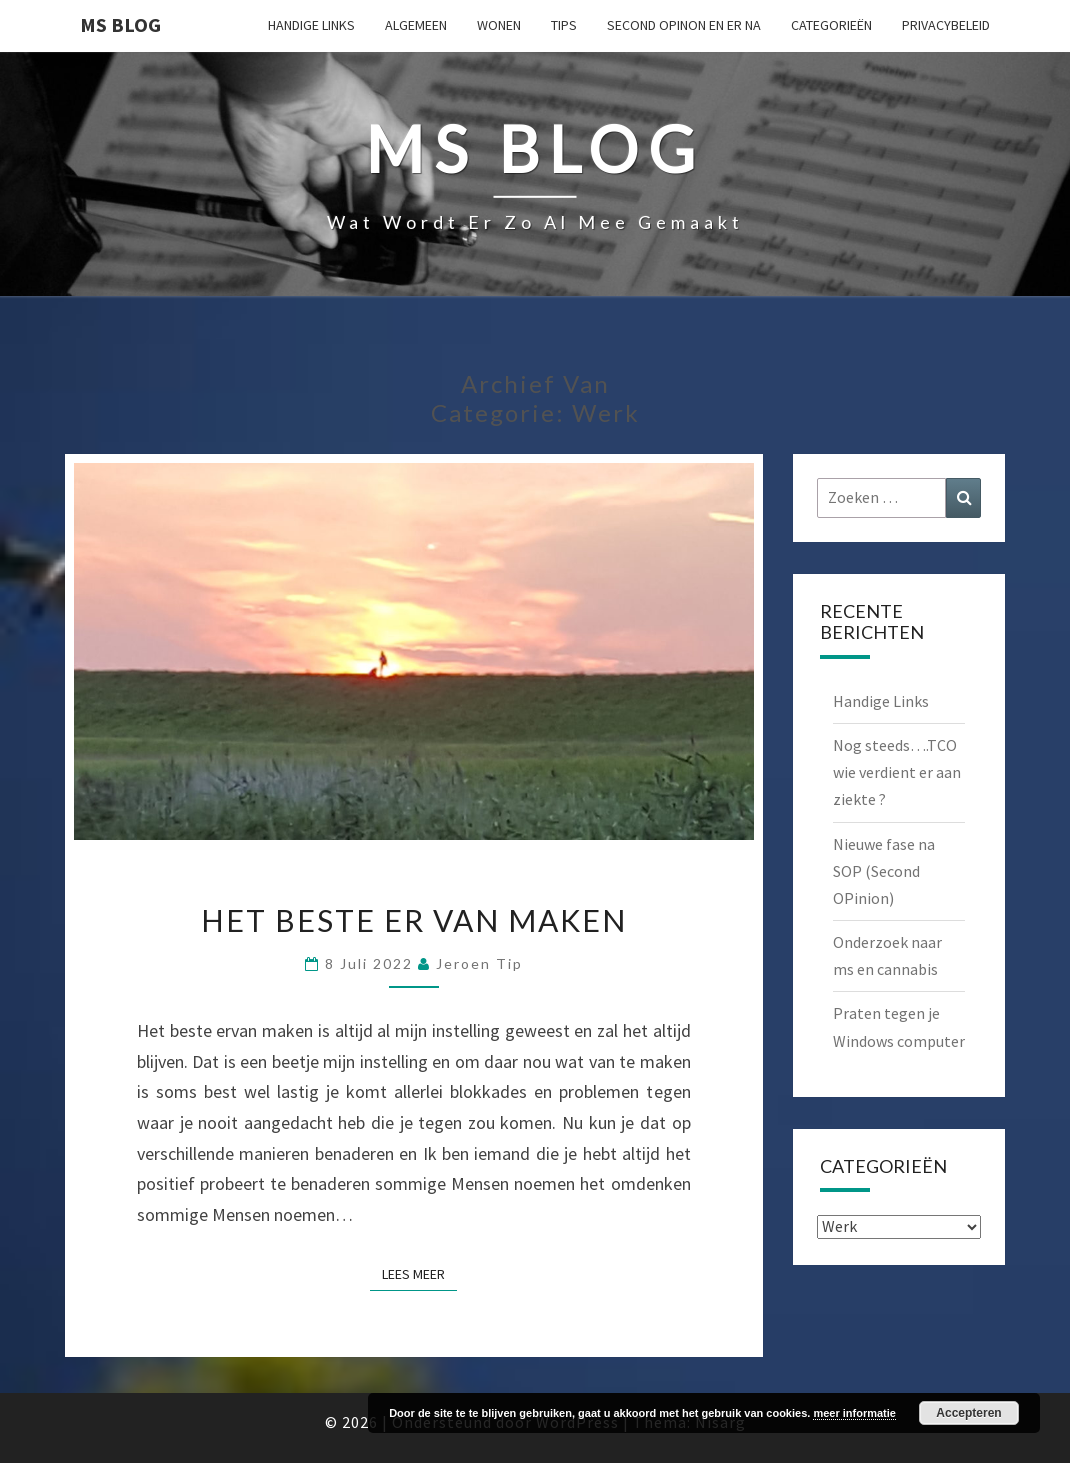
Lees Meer (419, 1273)
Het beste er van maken (414, 920)
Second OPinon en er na (684, 25)
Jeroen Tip (479, 963)
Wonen (499, 25)
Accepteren (968, 1413)
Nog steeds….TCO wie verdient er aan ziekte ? (897, 772)
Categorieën (831, 25)
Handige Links (311, 25)
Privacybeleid (946, 25)
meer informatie (854, 1413)
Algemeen (416, 25)
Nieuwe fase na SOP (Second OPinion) (884, 871)
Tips (564, 25)
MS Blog (120, 24)
